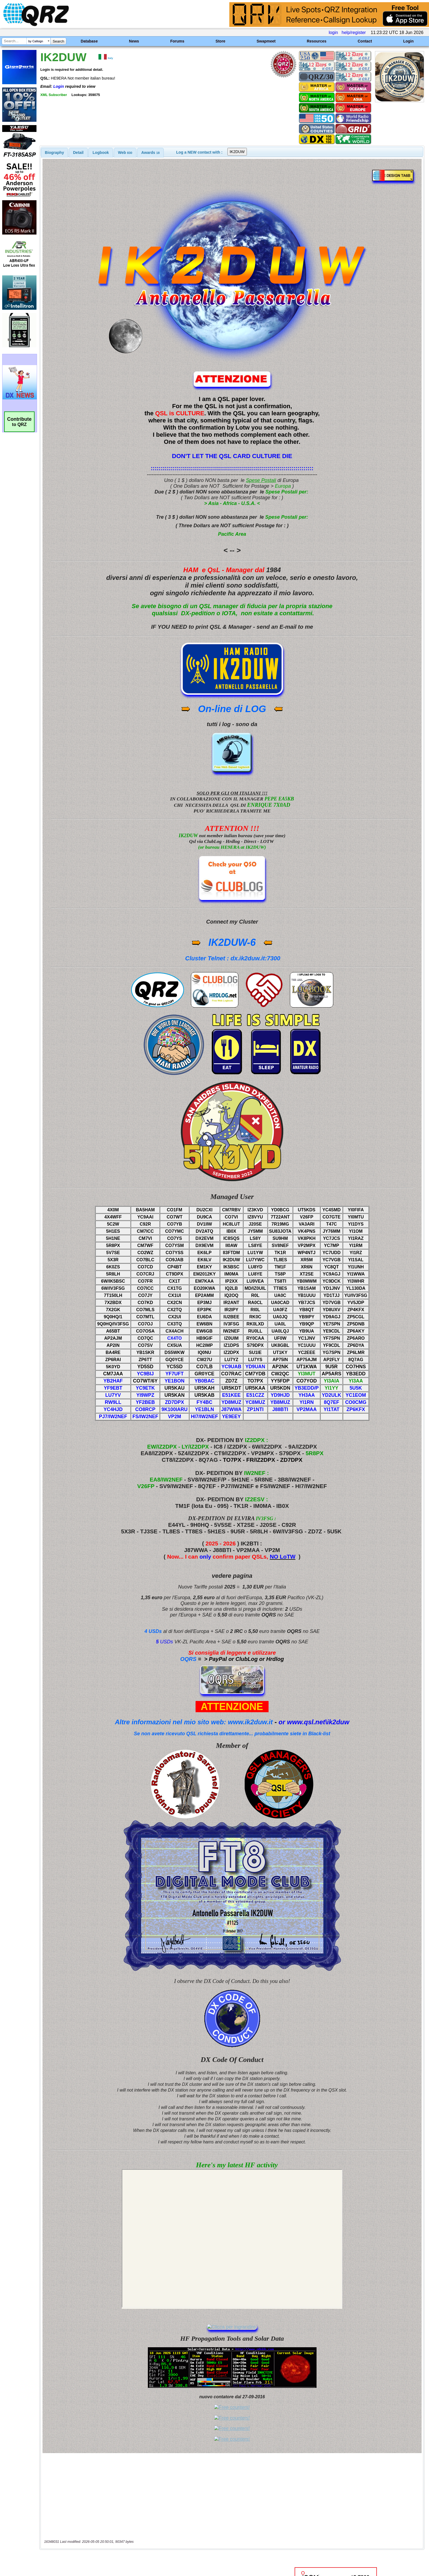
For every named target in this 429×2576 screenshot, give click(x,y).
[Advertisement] (147, 2518)
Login (408, 41)
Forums (177, 41)
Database (89, 41)
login (333, 32)
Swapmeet (265, 41)
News (134, 41)
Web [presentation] (125, 152)
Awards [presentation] (150, 152)
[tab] (54, 152)
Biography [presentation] (54, 152)
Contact (365, 41)
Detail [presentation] (78, 152)
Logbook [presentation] (101, 152)
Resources (317, 41)
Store (220, 41)
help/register (354, 32)
